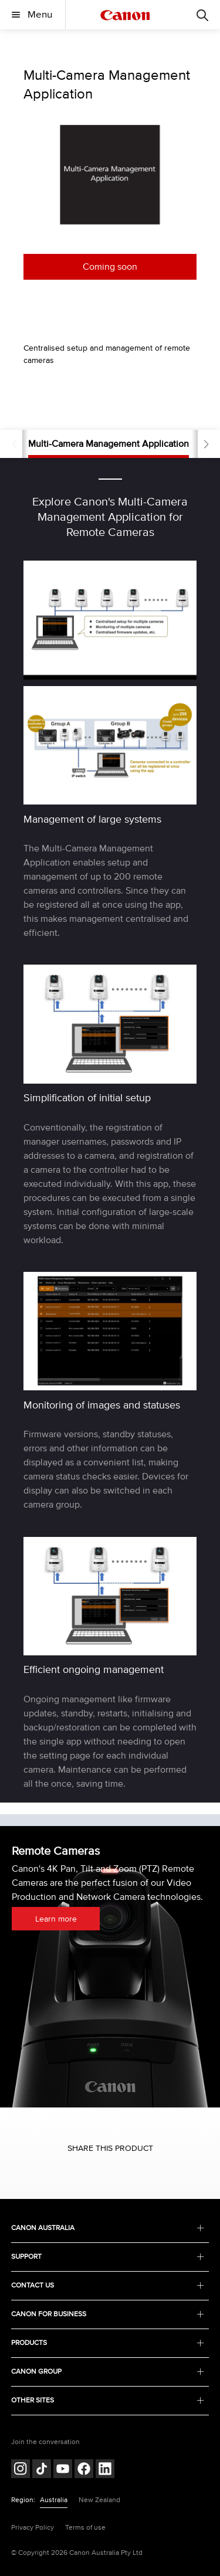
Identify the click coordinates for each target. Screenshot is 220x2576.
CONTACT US (108, 2285)
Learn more (56, 1919)
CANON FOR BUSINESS (108, 2314)
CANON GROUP (108, 2371)
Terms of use (85, 2527)
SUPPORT (108, 2256)
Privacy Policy (32, 2527)
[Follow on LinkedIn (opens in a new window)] (105, 2470)
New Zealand (99, 2500)
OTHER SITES (108, 2400)
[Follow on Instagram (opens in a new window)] (20, 2470)
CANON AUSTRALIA (108, 2228)
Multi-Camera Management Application (108, 444)
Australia (53, 2500)
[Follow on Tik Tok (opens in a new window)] (41, 2470)
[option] (110, 175)
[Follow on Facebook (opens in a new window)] (84, 2470)
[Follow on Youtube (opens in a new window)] (62, 2470)
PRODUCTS (108, 2343)
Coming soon (110, 267)
